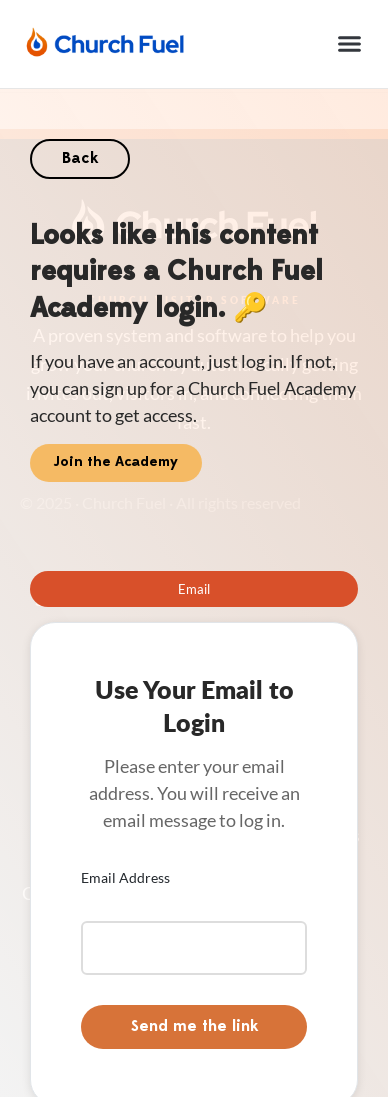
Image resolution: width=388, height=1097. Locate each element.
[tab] (194, 589)
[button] (350, 44)
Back (80, 159)
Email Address (125, 877)
